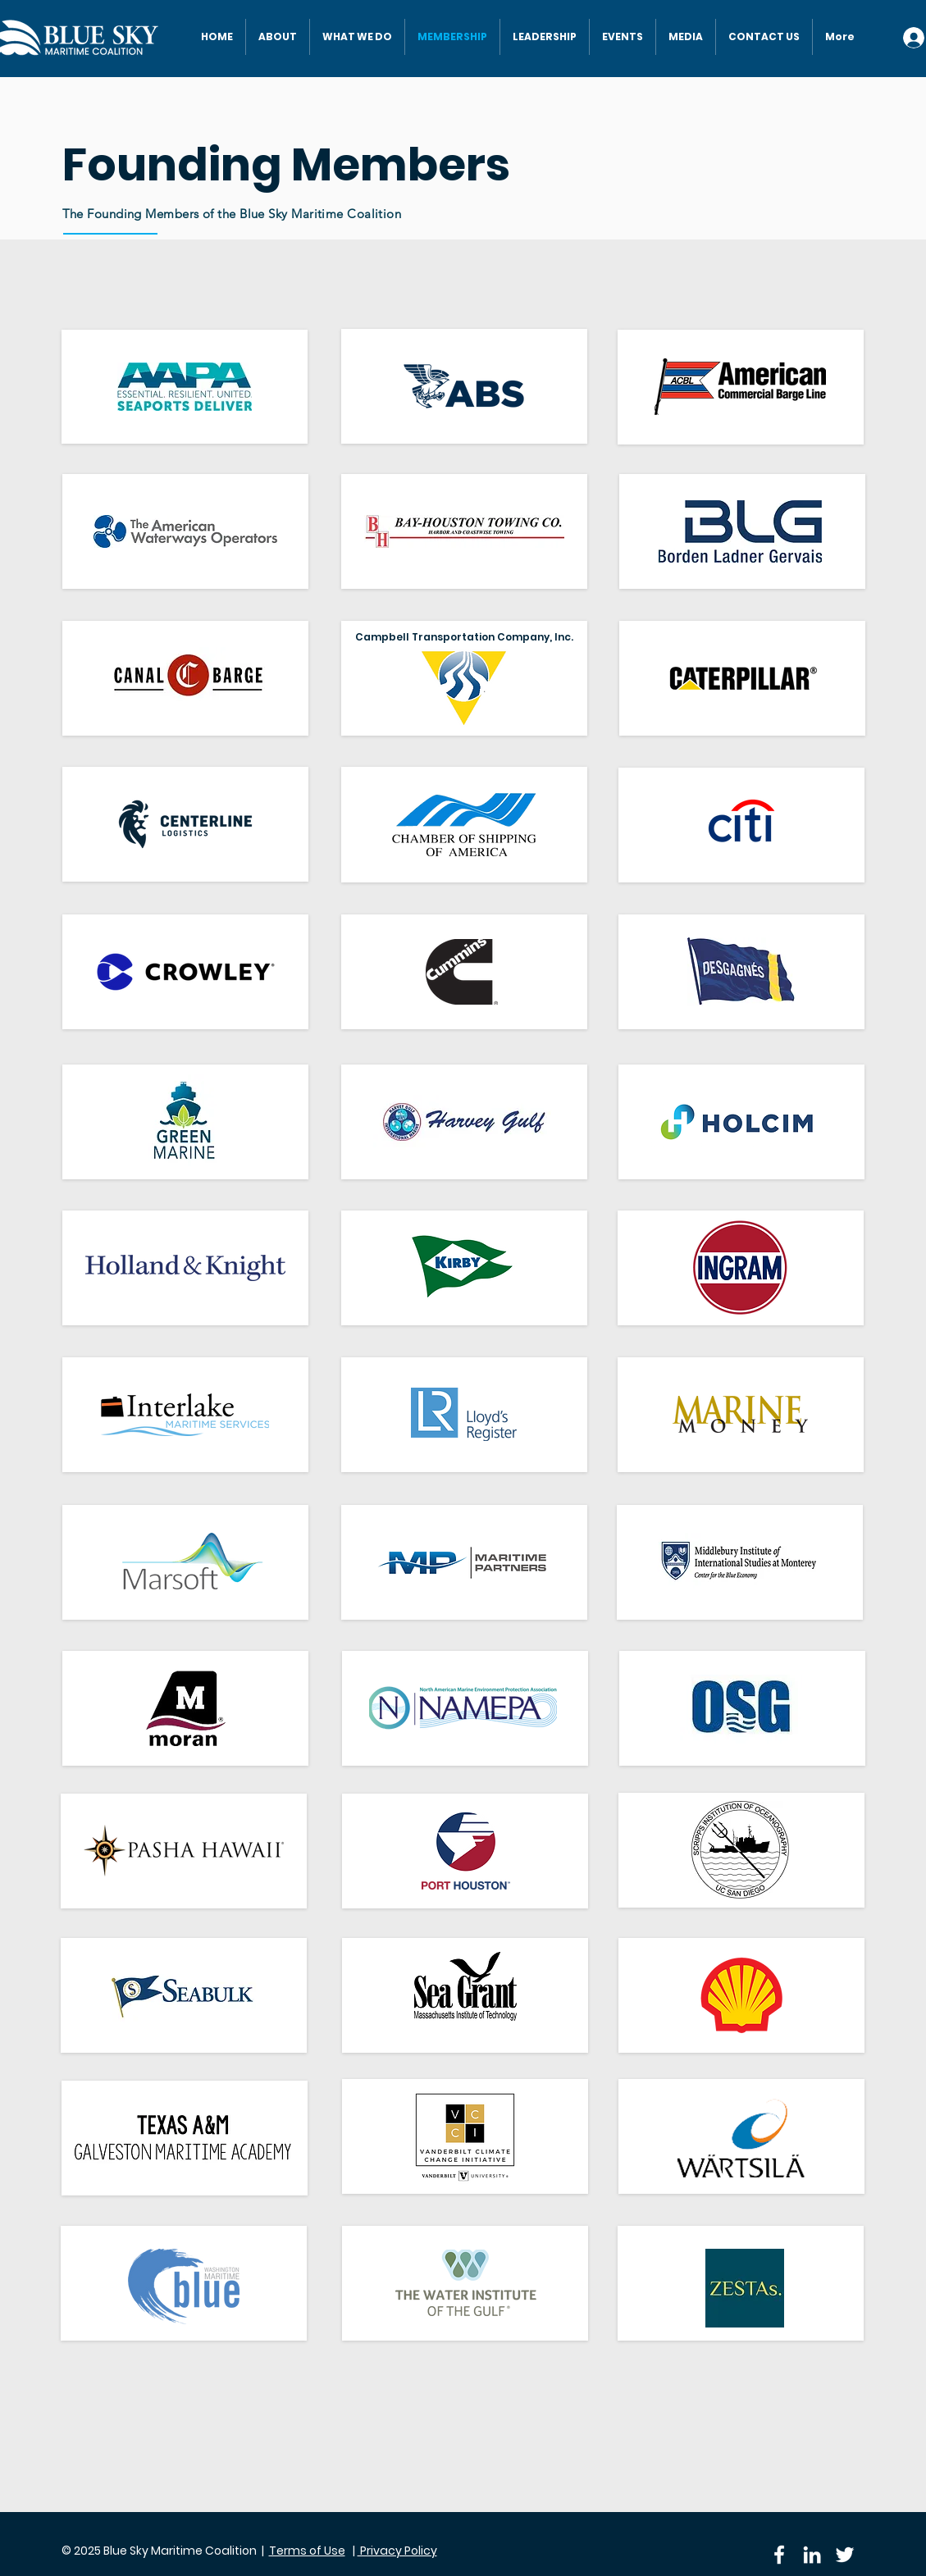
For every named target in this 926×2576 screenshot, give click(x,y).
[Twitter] (844, 2554)
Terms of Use (307, 2550)
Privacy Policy (397, 2550)
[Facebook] (779, 2554)
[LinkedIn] (812, 2554)
